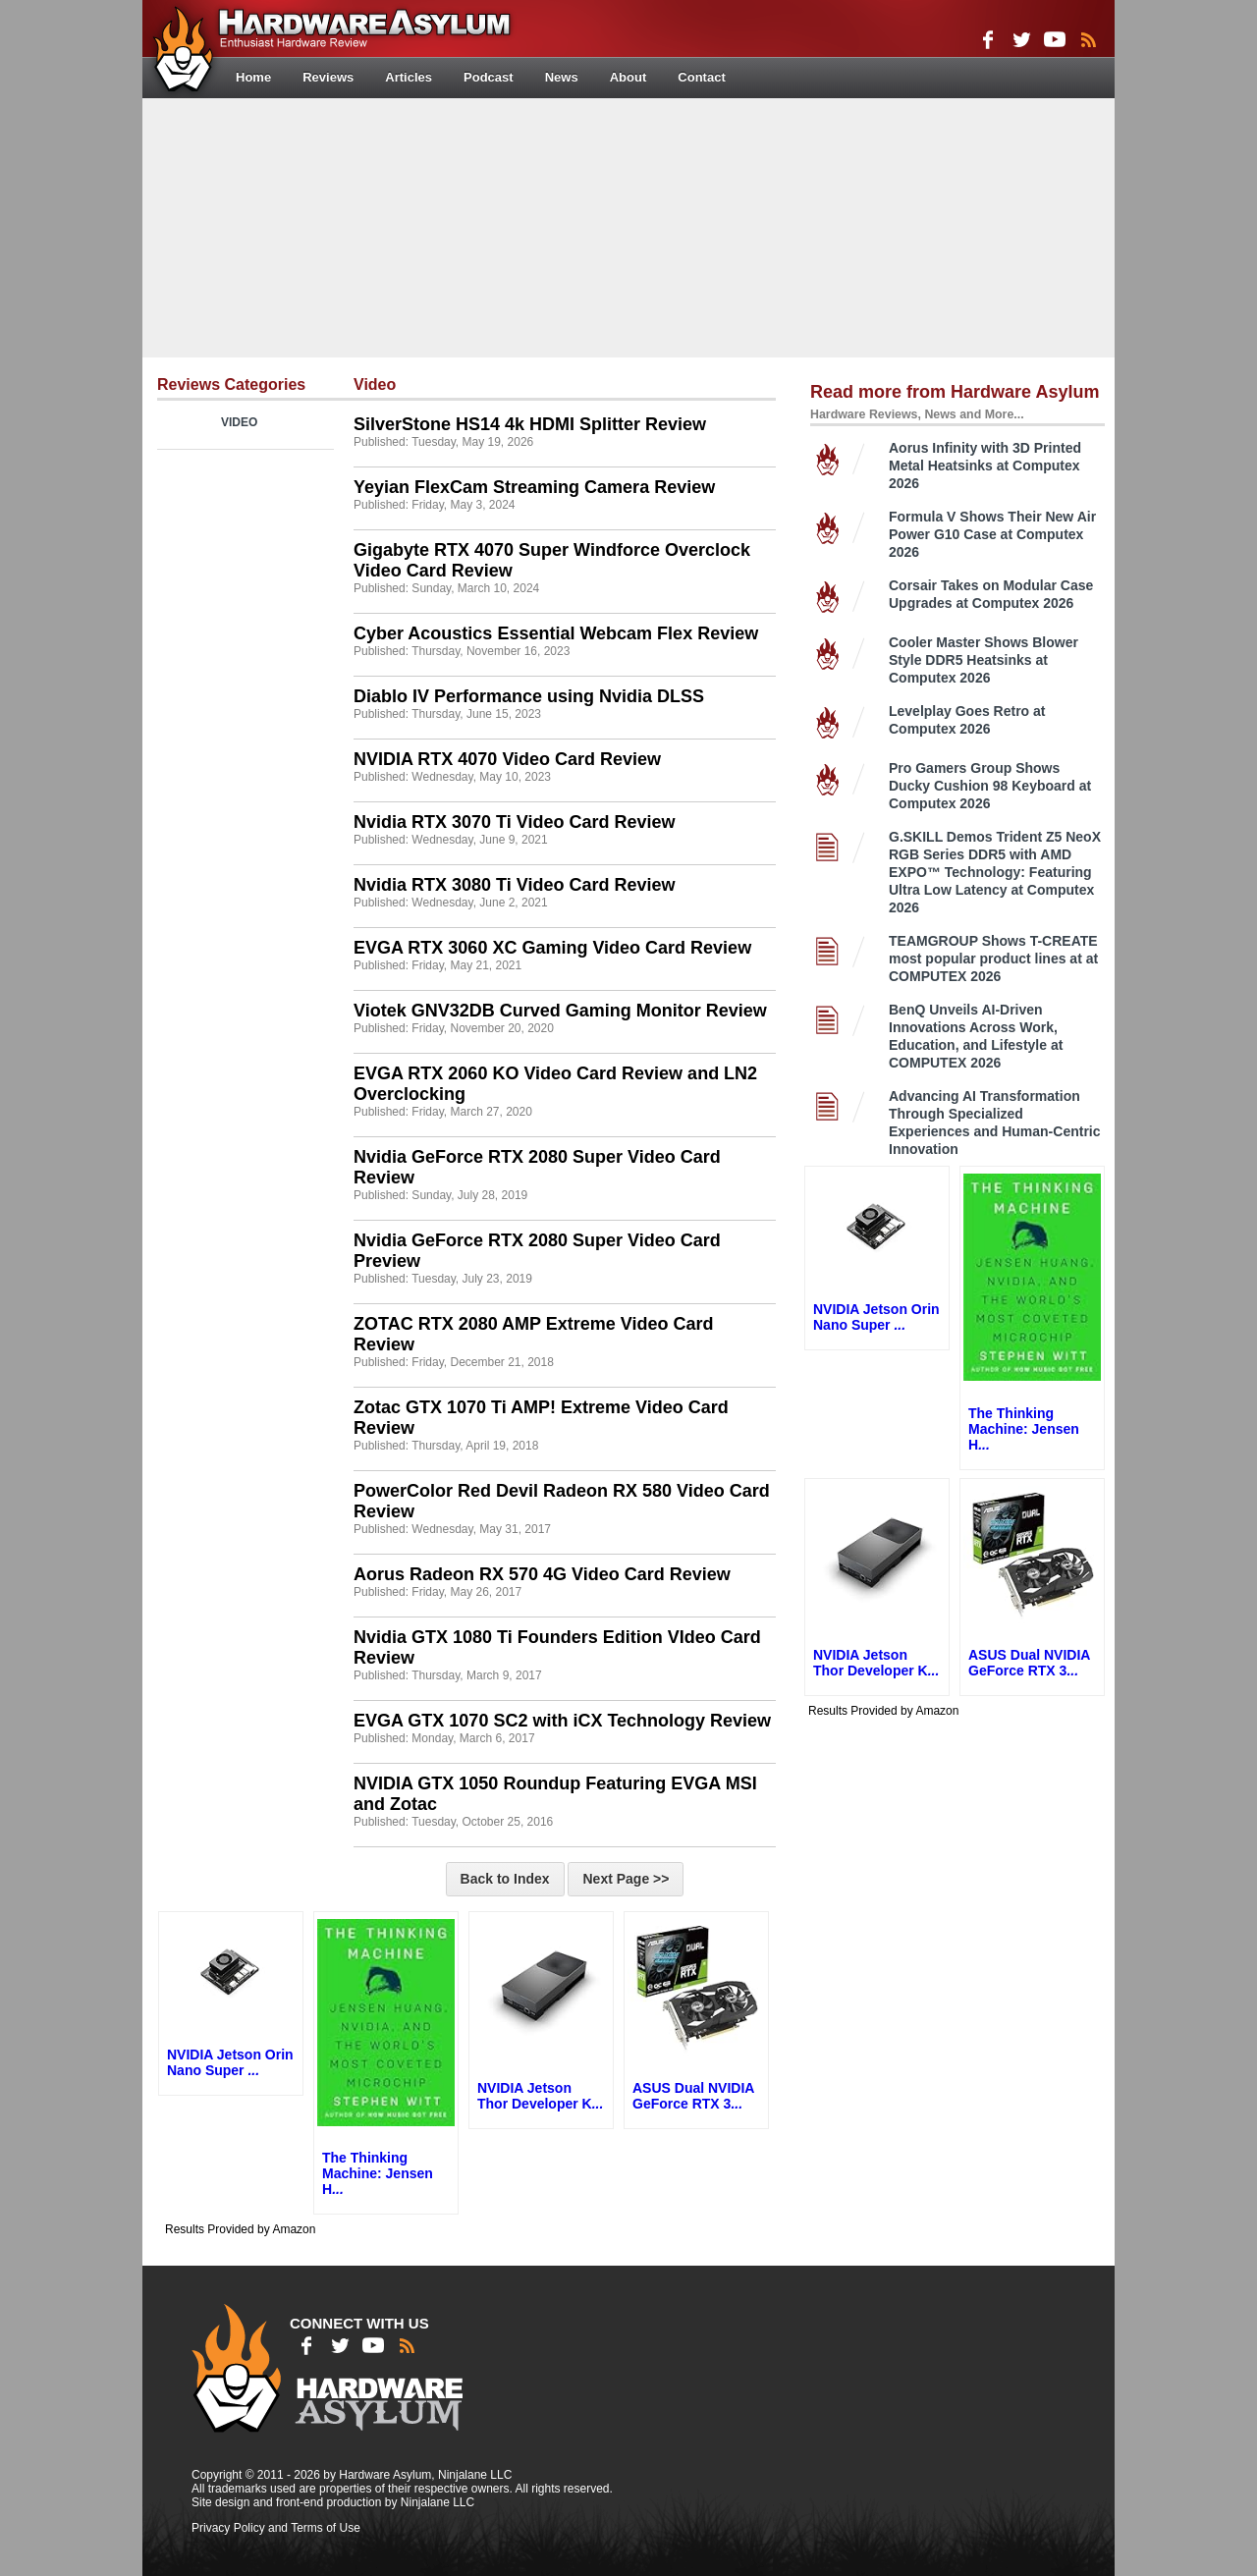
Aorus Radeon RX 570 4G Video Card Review (542, 1574)
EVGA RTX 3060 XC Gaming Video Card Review (552, 948)
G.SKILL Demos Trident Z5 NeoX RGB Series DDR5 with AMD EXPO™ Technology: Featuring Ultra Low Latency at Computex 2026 (995, 872)
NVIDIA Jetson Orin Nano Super (230, 2062)
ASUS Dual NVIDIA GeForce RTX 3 (693, 2095)
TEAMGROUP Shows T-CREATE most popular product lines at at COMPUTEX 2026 (993, 958)
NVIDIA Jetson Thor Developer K (540, 2095)
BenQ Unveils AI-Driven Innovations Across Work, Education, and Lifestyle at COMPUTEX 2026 (976, 1036)
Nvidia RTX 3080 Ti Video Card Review (514, 885)
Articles (408, 77)
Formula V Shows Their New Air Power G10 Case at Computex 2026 (992, 534)
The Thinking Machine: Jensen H (377, 2173)
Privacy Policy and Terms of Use (275, 2528)
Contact (701, 77)
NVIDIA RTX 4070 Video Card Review (507, 759)
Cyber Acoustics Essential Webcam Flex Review (556, 633)
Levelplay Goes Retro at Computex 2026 (967, 720)
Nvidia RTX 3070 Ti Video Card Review (514, 822)
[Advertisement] (628, 226)
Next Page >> (625, 1879)
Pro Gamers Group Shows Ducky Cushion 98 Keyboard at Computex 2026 (990, 785)
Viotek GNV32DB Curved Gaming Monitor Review (560, 1010)
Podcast (489, 77)
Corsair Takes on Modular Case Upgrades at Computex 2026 (991, 594)
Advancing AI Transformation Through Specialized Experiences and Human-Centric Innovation (995, 1122)
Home (253, 77)
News (561, 77)
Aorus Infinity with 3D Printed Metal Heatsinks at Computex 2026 (985, 465)
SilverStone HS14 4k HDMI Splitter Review (530, 424)
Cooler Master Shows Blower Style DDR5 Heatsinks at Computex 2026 (983, 659)
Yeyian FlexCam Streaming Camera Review (534, 487)
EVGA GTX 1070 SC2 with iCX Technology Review (562, 1720)
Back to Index (505, 1879)
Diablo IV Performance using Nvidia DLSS (529, 696)
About (628, 77)
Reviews (328, 77)
